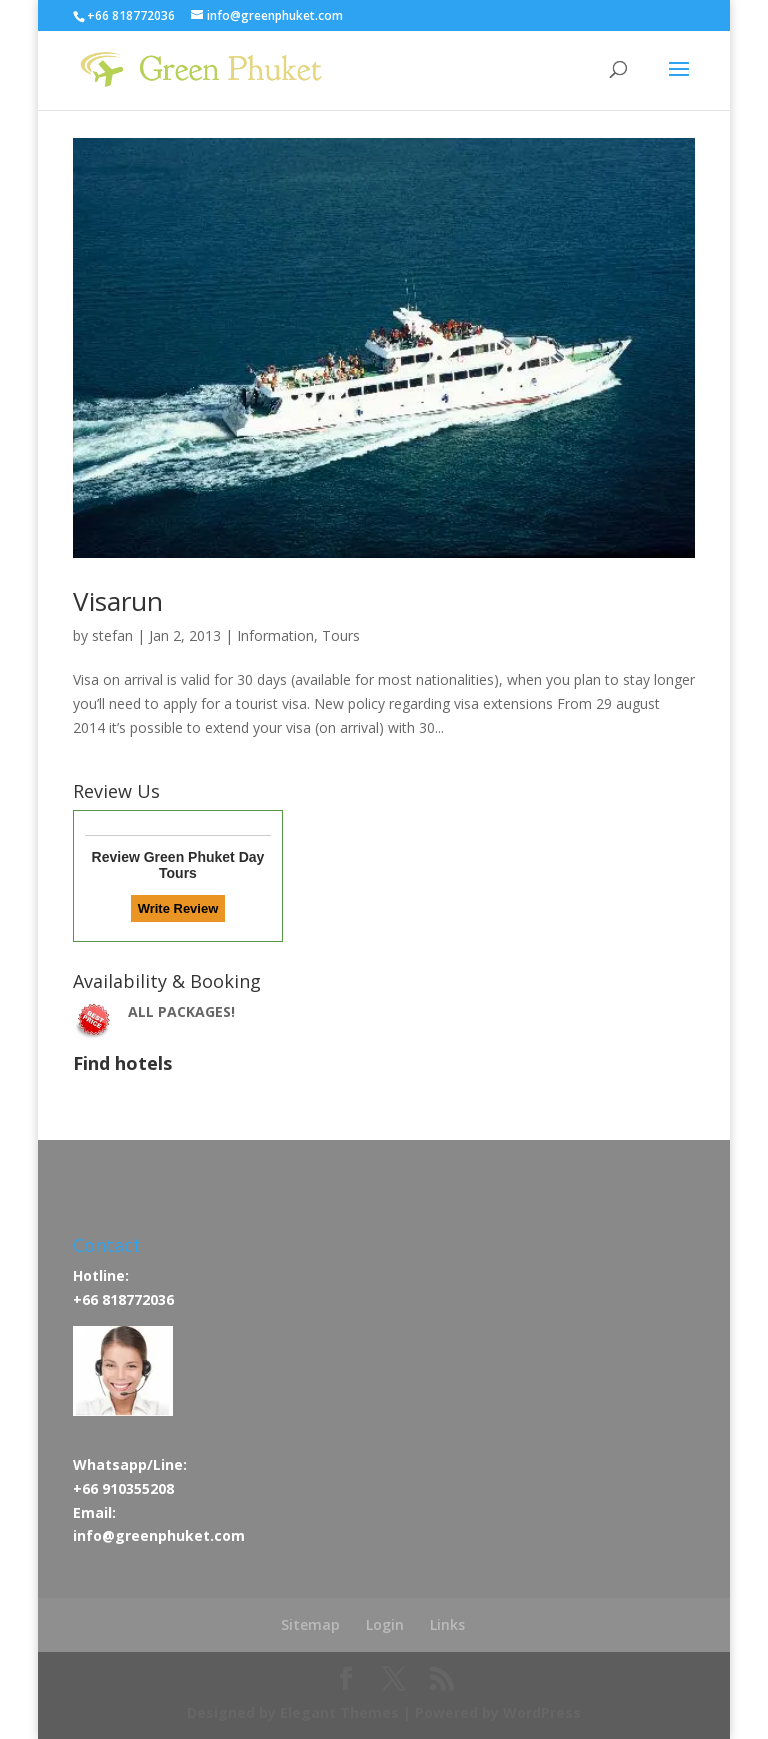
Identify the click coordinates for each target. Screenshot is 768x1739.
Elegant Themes (339, 1712)
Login (385, 1624)
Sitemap (310, 1624)
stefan (112, 635)
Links (447, 1624)
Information (275, 635)
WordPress (542, 1712)
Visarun (118, 601)
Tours (341, 635)
